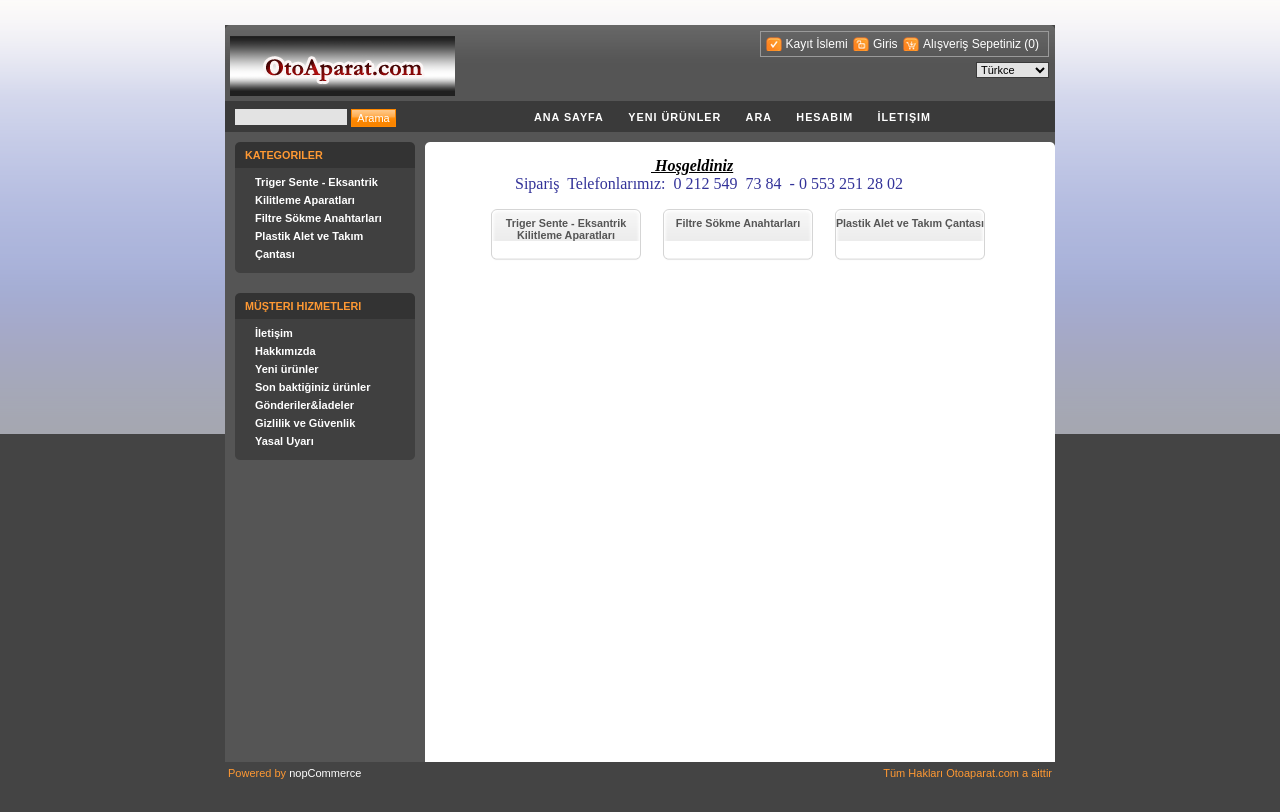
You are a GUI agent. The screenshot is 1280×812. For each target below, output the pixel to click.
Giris (885, 44)
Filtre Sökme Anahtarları (318, 218)
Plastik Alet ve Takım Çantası (910, 223)
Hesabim (824, 117)
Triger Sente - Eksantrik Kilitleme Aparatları (566, 229)
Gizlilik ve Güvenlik (305, 423)
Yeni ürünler (674, 117)
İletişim (904, 117)
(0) (1031, 44)
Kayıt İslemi (817, 44)
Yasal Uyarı (284, 441)
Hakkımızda (285, 351)
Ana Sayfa (569, 117)
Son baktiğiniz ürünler (313, 387)
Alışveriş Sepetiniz (973, 44)
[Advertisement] (669, 302)
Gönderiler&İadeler (304, 405)
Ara (759, 117)
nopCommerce (325, 773)
